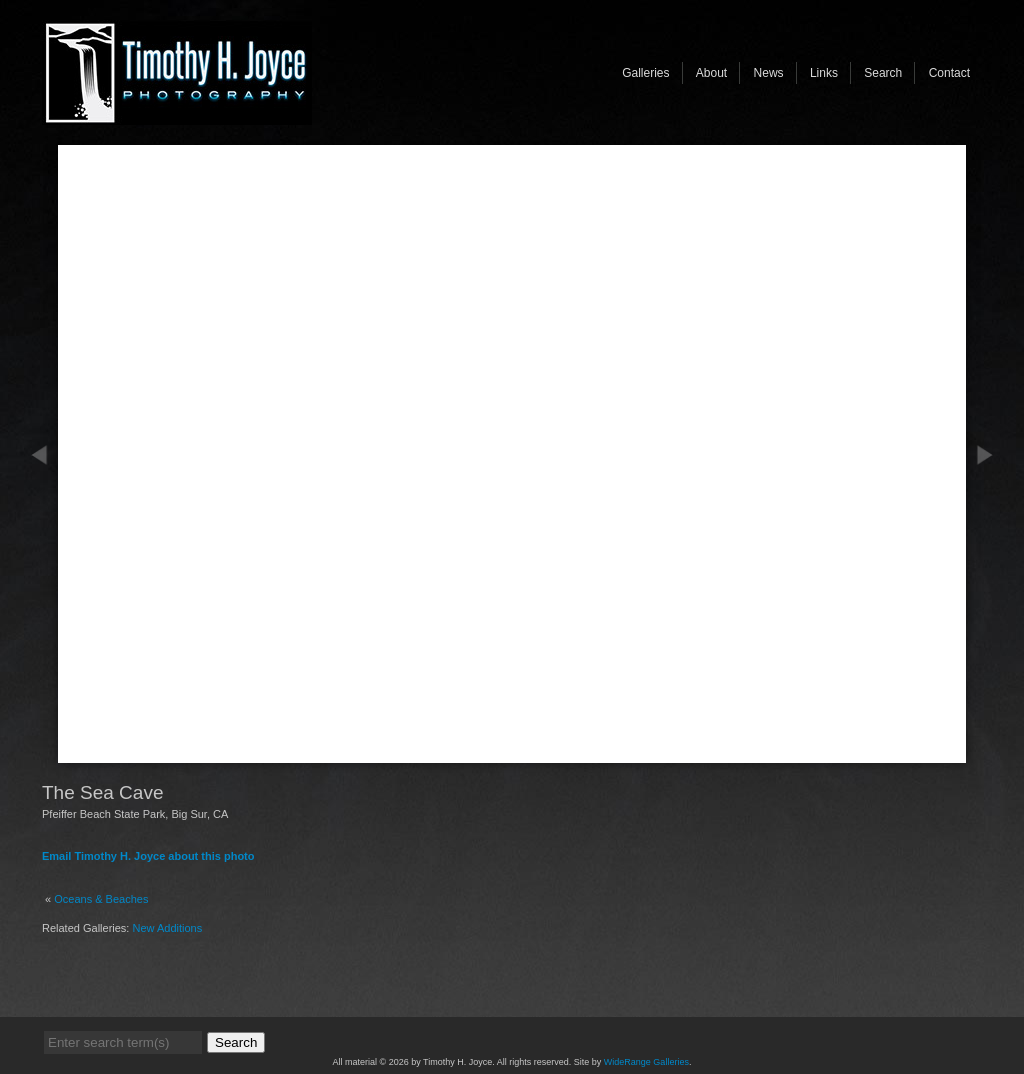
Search (883, 73)
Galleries (645, 73)
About (711, 73)
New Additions (168, 928)
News (769, 73)
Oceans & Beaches (101, 899)
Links (824, 73)
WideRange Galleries (646, 1062)
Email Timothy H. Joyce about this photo (148, 856)
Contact (949, 73)
